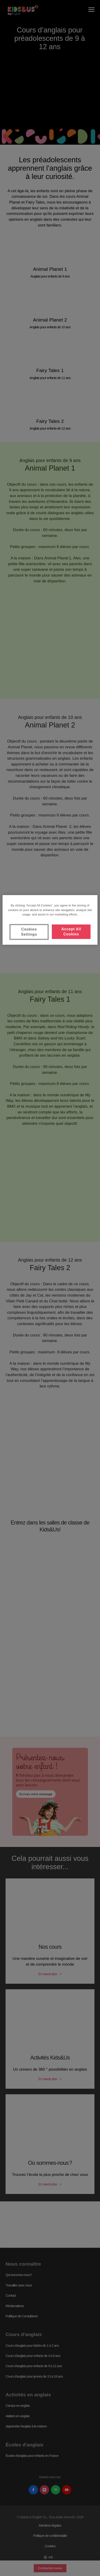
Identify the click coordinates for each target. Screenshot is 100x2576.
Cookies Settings (29, 931)
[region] (50, 920)
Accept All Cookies (71, 931)
